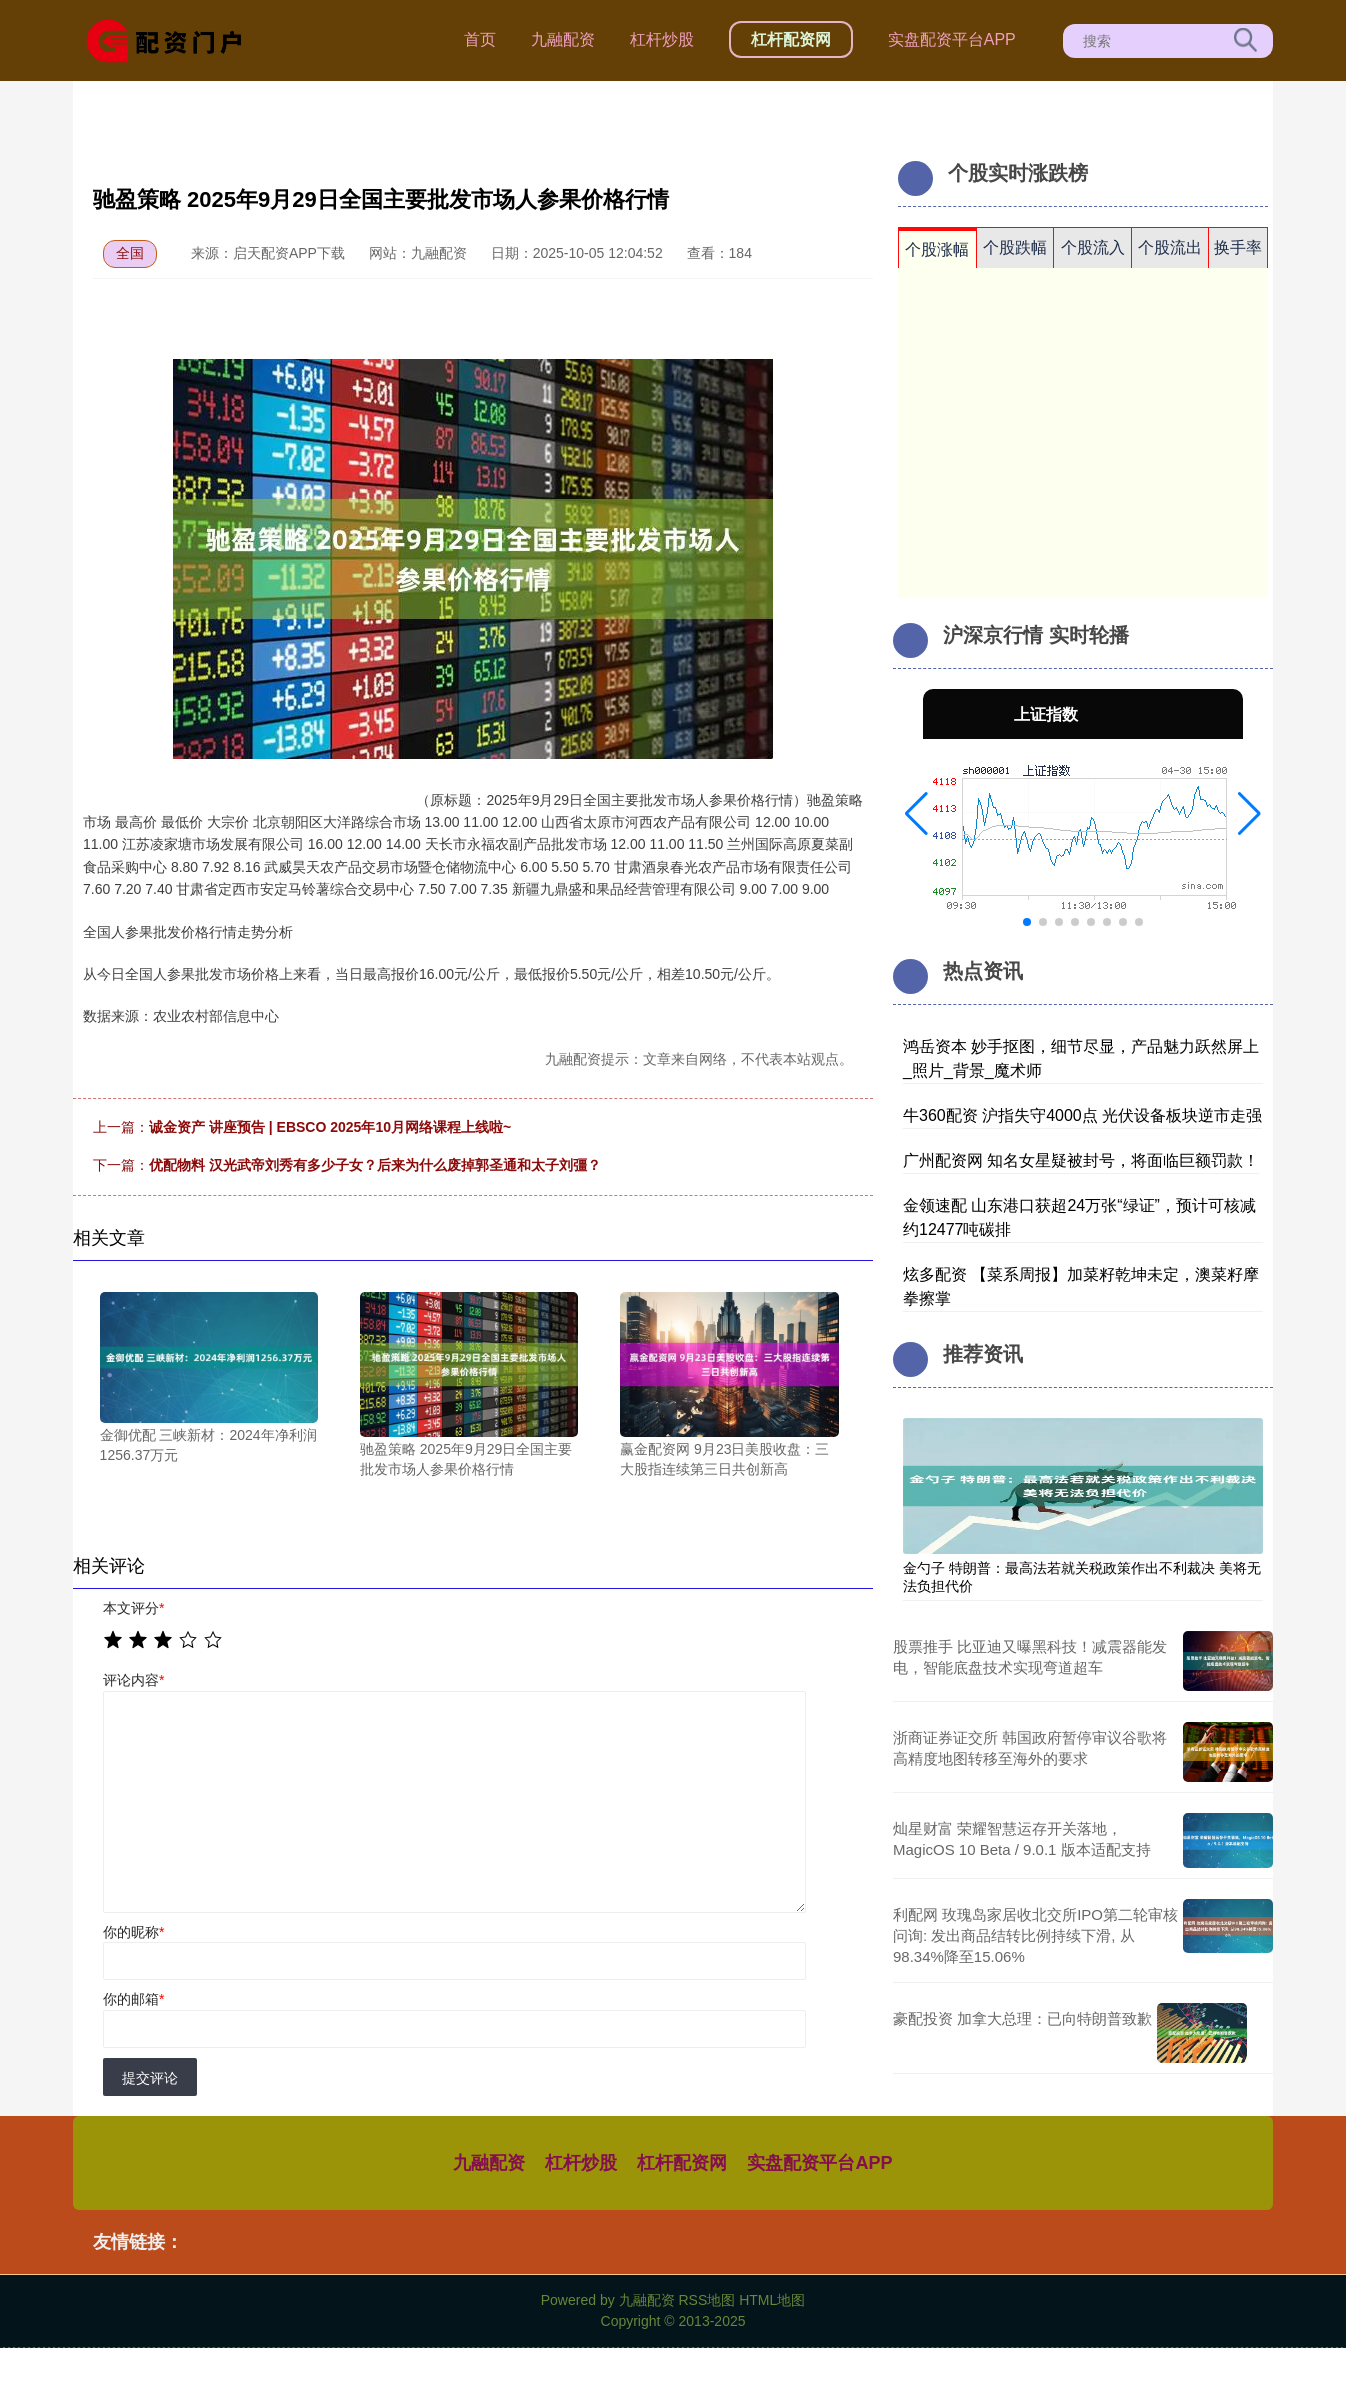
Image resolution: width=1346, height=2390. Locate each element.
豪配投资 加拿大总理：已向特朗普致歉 (1022, 2018)
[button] (916, 814)
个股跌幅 (1015, 247)
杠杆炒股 (662, 39)
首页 (480, 39)
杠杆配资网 (791, 39)
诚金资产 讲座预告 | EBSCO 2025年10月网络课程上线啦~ (330, 1127)
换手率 (1238, 247)
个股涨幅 (937, 249)
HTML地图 (772, 2300)
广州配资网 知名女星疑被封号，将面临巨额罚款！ (1081, 1160)
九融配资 (563, 39)
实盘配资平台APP (952, 39)
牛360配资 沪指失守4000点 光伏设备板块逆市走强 (1082, 1115)
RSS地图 (706, 2300)
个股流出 (1170, 247)
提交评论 (150, 2078)
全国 (130, 253)
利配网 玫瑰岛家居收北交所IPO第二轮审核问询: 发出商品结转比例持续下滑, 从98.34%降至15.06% (1035, 1935)
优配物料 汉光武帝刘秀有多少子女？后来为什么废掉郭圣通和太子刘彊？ (375, 1165)
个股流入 (1093, 247)
